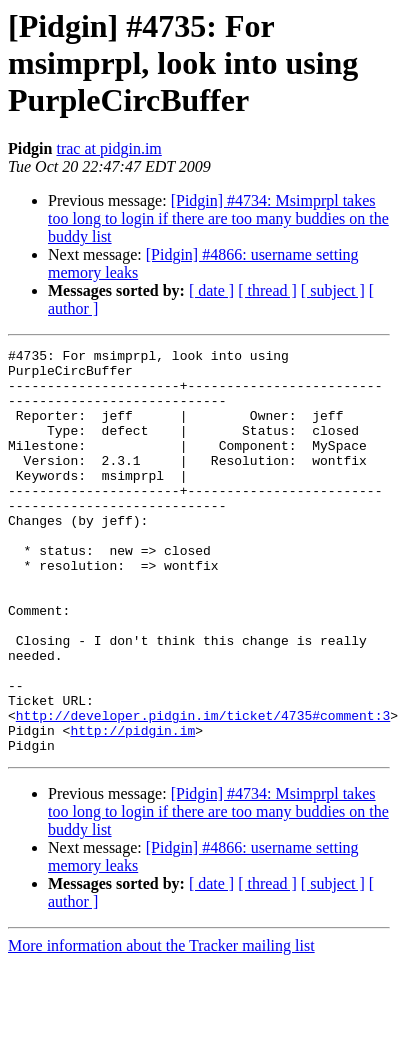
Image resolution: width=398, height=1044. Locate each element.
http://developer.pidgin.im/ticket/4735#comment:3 (203, 790)
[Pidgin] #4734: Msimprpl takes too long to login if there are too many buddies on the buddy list (218, 218)
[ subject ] (333, 290)
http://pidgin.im (132, 808)
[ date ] (211, 290)
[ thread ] (267, 290)
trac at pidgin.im (108, 148)
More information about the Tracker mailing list (161, 1026)
